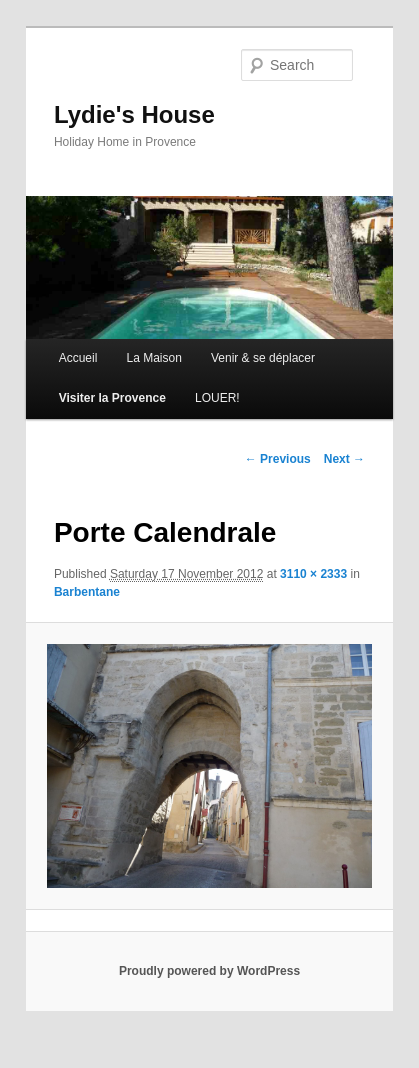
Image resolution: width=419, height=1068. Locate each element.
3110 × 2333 (313, 574)
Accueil (78, 358)
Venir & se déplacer (263, 358)
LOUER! (217, 398)
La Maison (153, 358)
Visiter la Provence (112, 398)
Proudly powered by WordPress (209, 971)
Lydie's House (134, 114)
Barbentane (87, 592)
